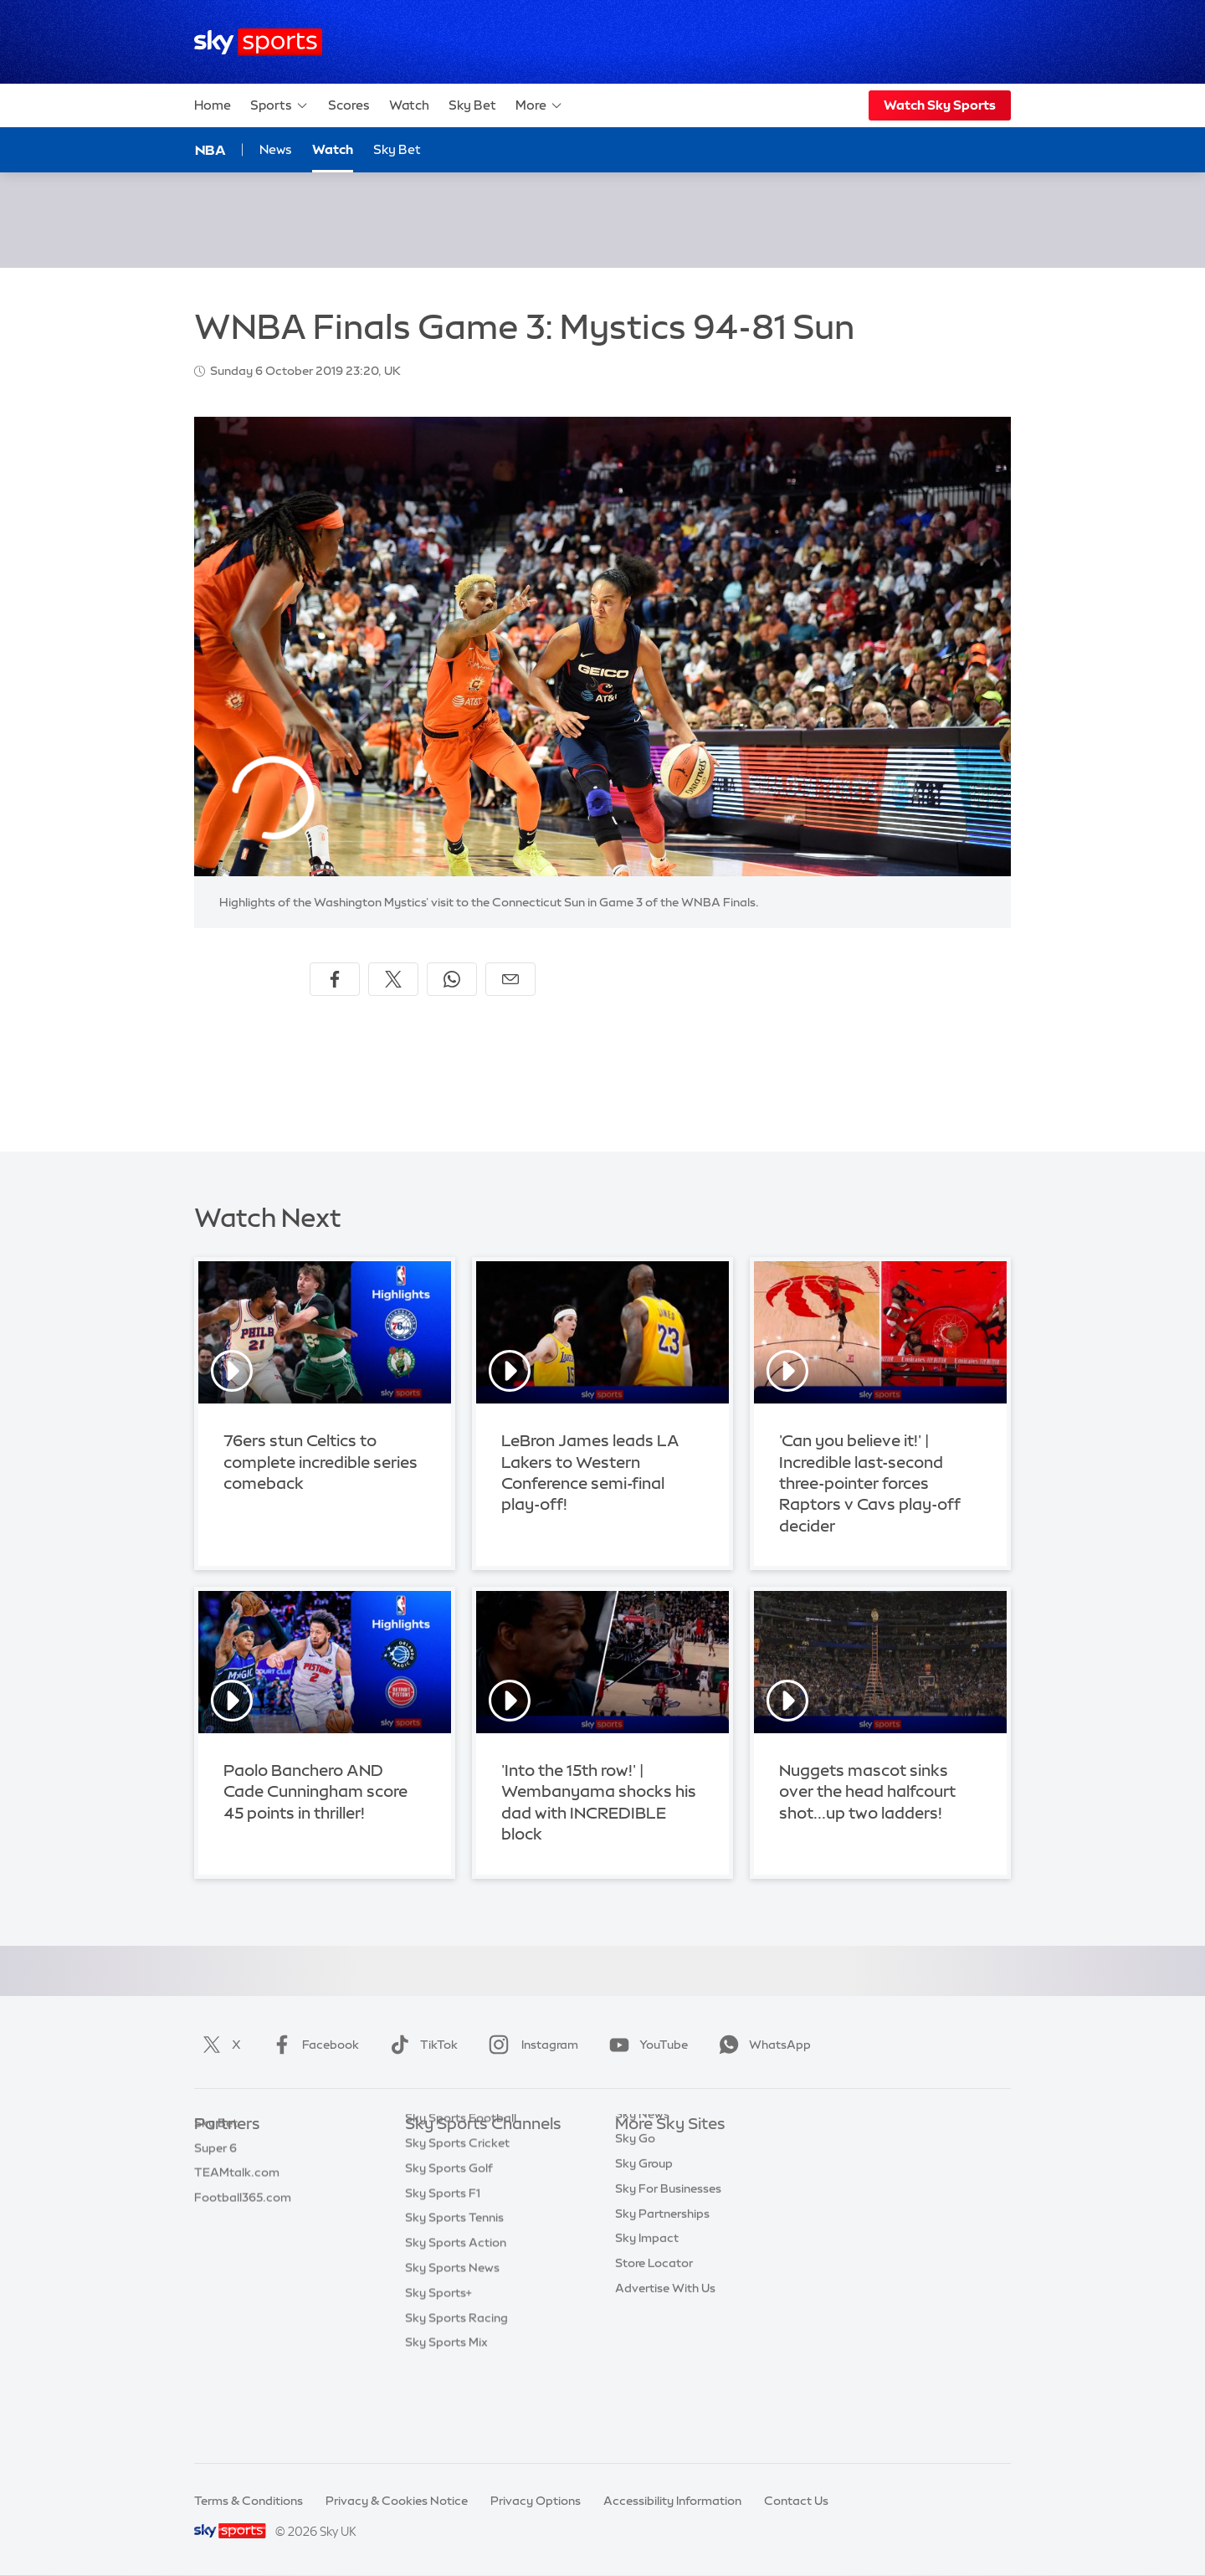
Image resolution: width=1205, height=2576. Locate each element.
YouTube (645, 2044)
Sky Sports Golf (449, 2249)
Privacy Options (535, 2501)
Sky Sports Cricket (457, 2224)
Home (212, 105)
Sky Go (635, 2199)
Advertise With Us (665, 2349)
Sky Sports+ (438, 2374)
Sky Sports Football (460, 2199)
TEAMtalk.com (236, 2199)
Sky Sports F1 (442, 2275)
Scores (349, 105)
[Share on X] (393, 979)
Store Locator (654, 2324)
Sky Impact (647, 2299)
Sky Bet (472, 105)
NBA (210, 150)
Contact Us (796, 2501)
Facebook (312, 2044)
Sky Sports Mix (446, 2424)
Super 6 (215, 2175)
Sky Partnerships (662, 2275)
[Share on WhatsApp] (452, 979)
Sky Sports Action (455, 2324)
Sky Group (644, 2224)
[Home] (258, 42)
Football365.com (242, 2224)
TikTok (420, 2044)
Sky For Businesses (668, 2249)
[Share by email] (510, 979)
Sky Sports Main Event (467, 2150)
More (539, 105)
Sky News (642, 2175)
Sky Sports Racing (456, 2399)
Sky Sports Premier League (480, 2175)
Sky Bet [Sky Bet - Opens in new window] (397, 149)
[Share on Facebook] (335, 979)
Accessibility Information (672, 2501)
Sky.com (639, 2150)
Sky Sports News (452, 2349)
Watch (409, 105)
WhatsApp (761, 2044)
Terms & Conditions (248, 2501)
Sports (279, 105)
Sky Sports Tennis (454, 2299)
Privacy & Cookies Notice (397, 2501)
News (275, 149)
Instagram (530, 2044)
